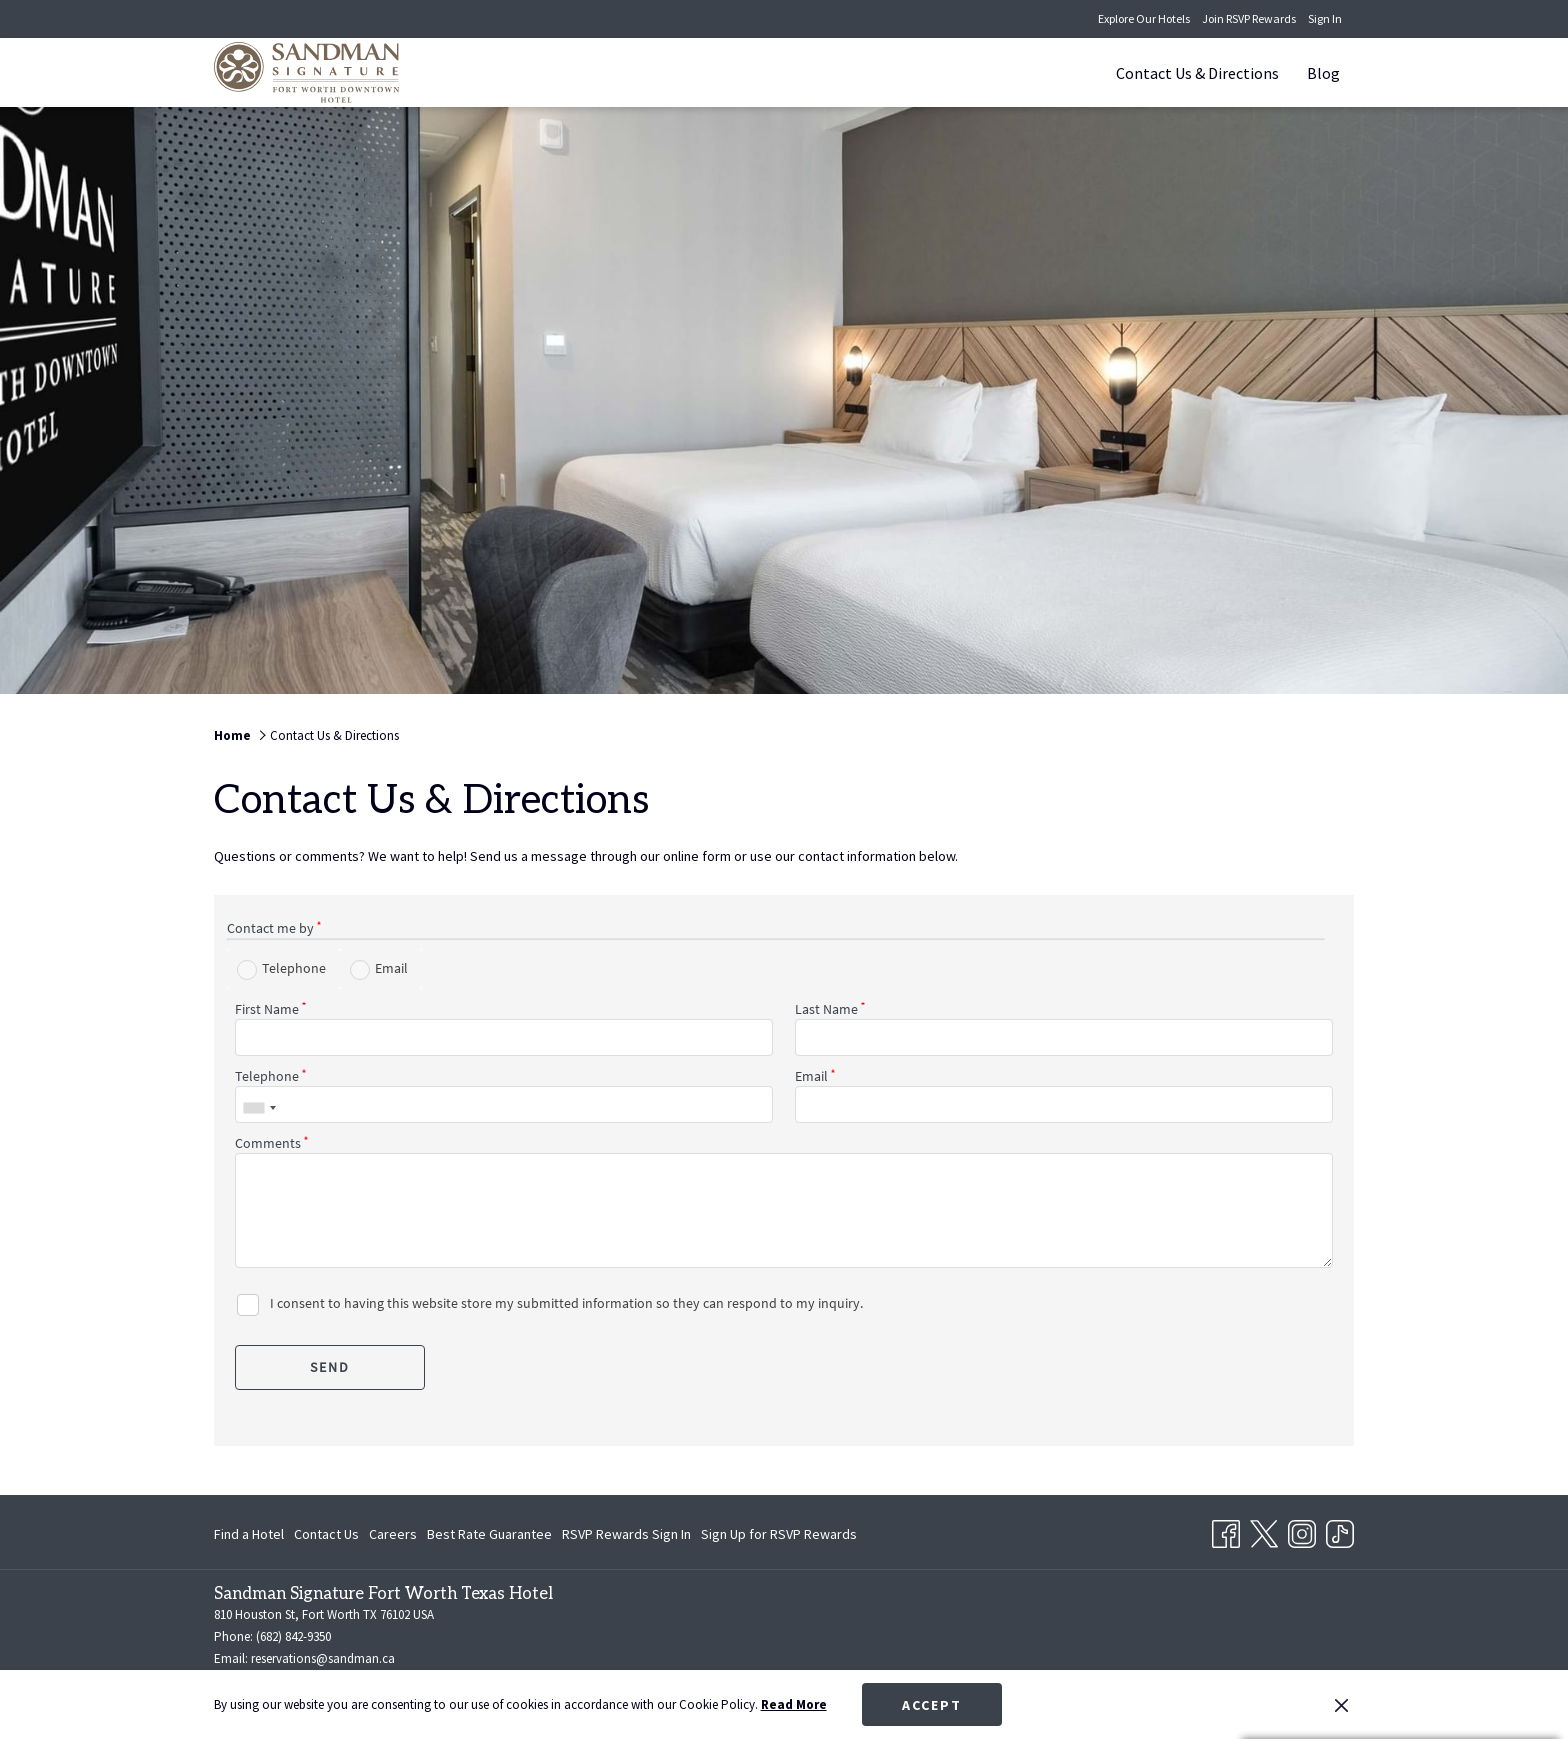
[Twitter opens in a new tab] (1264, 1530)
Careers (393, 1534)
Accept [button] (932, 1705)
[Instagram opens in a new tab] (1302, 1530)
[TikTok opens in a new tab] (1340, 1530)
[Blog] (1323, 72)
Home (232, 735)
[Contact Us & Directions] (1197, 72)
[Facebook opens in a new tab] (1226, 1530)
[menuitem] (251, 1534)
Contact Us (326, 1534)
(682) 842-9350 (293, 1636)
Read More (794, 1704)
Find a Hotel (249, 1534)
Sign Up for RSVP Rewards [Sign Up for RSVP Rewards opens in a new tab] (779, 1537)
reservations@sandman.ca (323, 1658)
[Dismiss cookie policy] (1341, 1705)
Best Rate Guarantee (489, 1534)
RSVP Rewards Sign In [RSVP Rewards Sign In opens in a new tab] (626, 1537)
